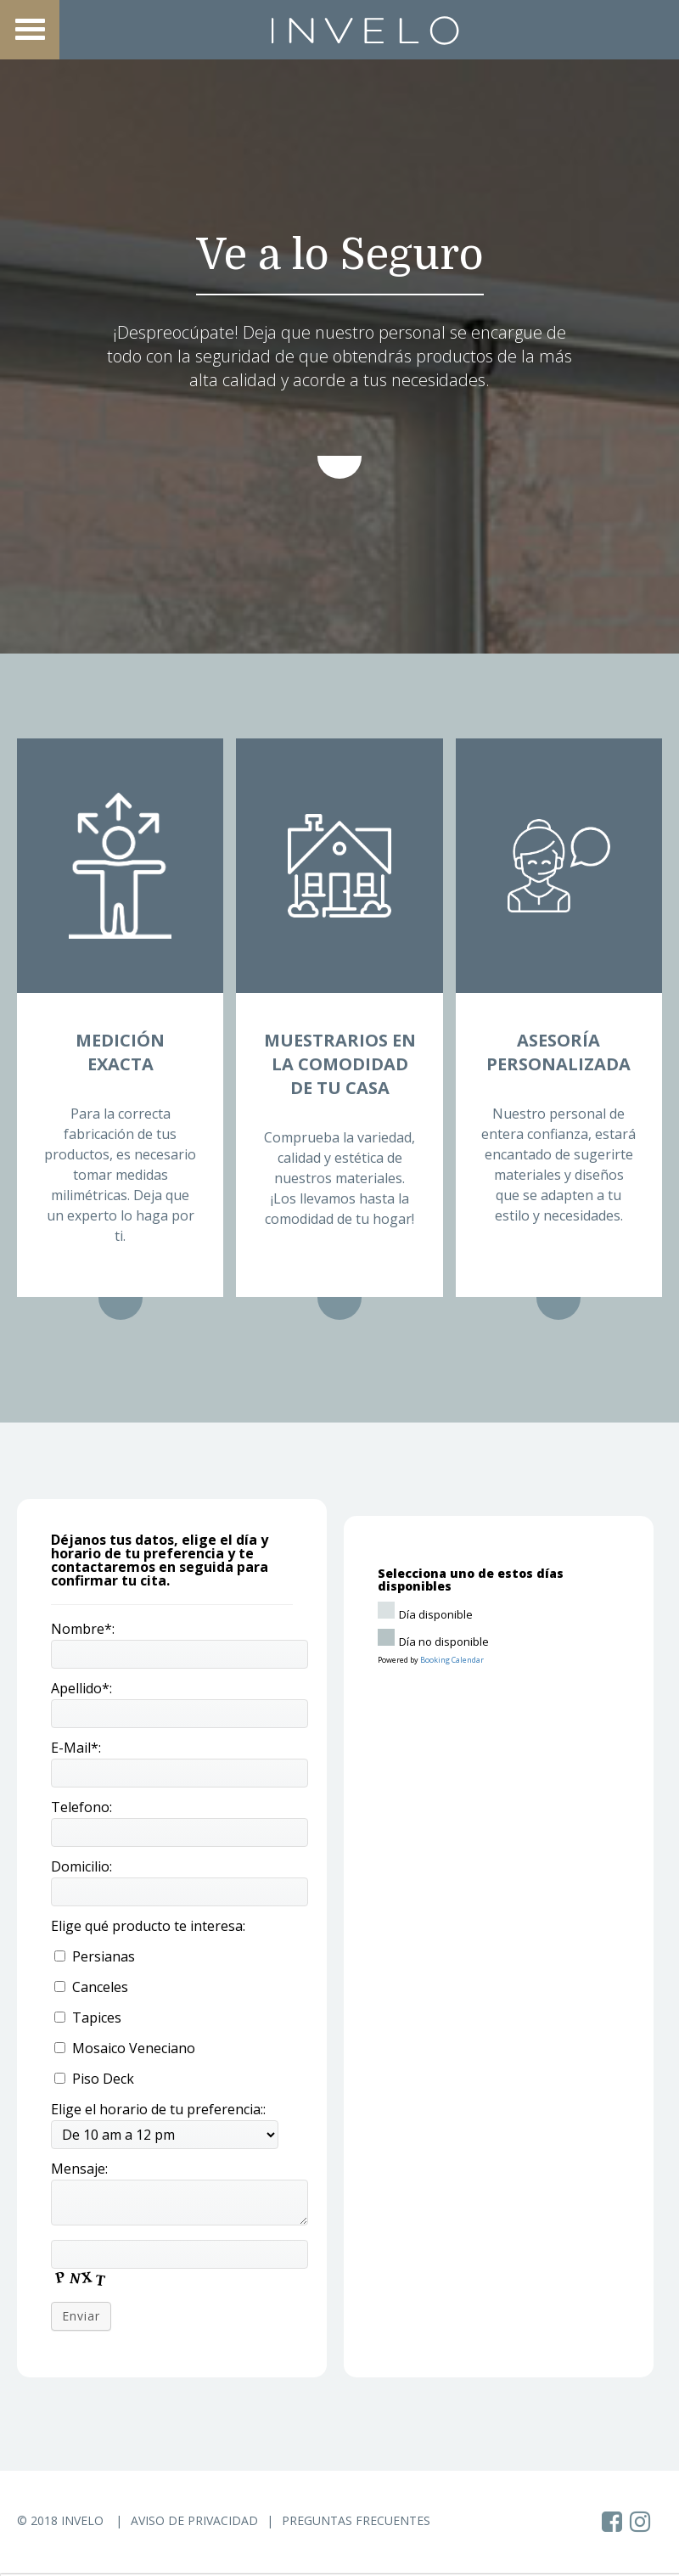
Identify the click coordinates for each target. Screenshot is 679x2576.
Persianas (94, 1956)
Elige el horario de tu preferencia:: (158, 2109)
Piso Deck (94, 2078)
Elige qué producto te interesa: (148, 1926)
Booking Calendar (452, 1659)
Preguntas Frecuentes (356, 2520)
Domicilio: (81, 1866)
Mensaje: (79, 2168)
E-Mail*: (76, 1747)
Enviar (81, 2316)
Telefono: (81, 1807)
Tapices (87, 2017)
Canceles (91, 1987)
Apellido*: (81, 1688)
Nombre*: (83, 1629)
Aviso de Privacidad (194, 2520)
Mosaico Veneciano (124, 2048)
